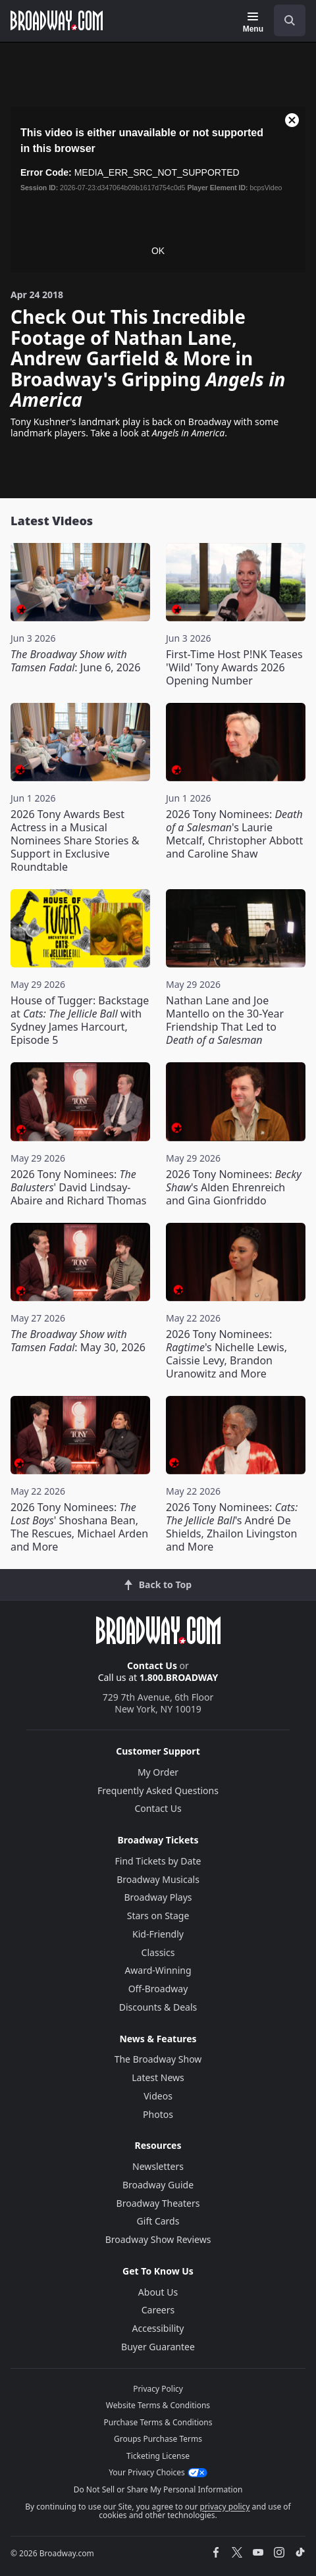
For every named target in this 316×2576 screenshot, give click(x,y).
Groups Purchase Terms (158, 2438)
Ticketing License (158, 2455)
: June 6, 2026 (75, 661)
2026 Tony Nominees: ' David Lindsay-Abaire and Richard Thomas (78, 1187)
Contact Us (152, 1665)
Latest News (158, 2077)
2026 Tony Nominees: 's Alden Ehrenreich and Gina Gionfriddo (234, 1187)
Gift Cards (158, 2221)
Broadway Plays (158, 1897)
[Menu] (253, 22)
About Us (158, 2292)
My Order (158, 1772)
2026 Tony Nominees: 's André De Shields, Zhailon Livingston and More (232, 1527)
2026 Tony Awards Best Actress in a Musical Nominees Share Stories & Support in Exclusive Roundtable (75, 840)
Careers (158, 2310)
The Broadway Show (158, 2059)
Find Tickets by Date (158, 1861)
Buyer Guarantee (158, 2346)
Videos (158, 2096)
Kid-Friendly (158, 1934)
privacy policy (225, 2506)
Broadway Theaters (158, 2203)
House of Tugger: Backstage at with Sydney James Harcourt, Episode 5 (80, 1020)
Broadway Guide (158, 2184)
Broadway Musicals (158, 1879)
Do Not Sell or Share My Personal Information (158, 2489)
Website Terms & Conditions (158, 2405)
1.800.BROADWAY (179, 1677)
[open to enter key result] (289, 20)
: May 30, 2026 (78, 1340)
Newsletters (158, 2166)
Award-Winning (157, 1970)
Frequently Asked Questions (158, 1790)
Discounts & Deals (158, 2007)
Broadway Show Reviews (158, 2239)
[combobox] (284, 20)
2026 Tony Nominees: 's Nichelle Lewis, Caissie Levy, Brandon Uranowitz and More (226, 1354)
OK (158, 250)
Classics (158, 1952)
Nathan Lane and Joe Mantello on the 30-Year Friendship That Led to (225, 1020)
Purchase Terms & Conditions (157, 2422)
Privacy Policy (158, 2388)
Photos (158, 2114)
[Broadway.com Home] (57, 20)
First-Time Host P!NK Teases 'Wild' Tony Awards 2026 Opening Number (234, 667)
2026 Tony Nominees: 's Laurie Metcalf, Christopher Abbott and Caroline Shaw (234, 834)
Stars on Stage (158, 1915)
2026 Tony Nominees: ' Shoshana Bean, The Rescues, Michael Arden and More (79, 1527)
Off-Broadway (158, 1988)
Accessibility (158, 2328)
